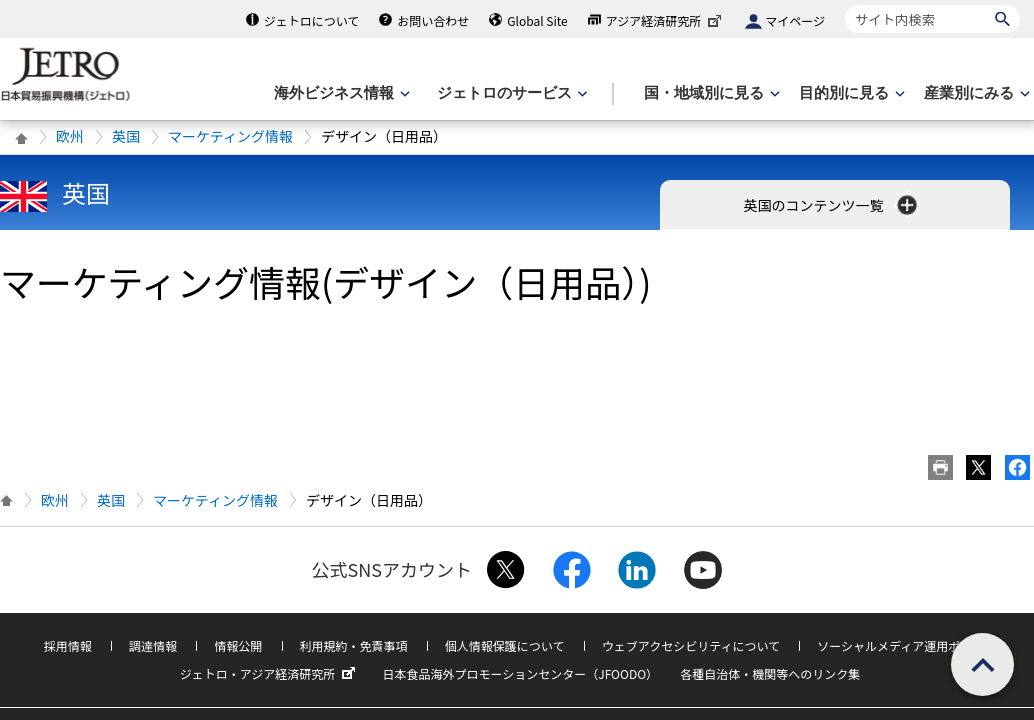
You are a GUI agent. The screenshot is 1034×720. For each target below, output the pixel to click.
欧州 (70, 136)
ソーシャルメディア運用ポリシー (906, 645)
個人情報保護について (505, 645)
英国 (126, 136)
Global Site (537, 20)
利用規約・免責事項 (354, 645)
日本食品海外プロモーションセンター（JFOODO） (520, 673)
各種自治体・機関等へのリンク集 (770, 673)
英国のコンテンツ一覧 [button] (831, 205)
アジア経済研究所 (666, 20)
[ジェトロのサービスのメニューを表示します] (510, 93)
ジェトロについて (312, 20)
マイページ (795, 20)
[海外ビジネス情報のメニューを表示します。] (340, 93)
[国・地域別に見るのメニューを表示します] (710, 93)
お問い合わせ (433, 20)
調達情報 (153, 645)
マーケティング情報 (230, 136)
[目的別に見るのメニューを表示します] (850, 93)
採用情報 (68, 645)
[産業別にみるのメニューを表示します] (975, 93)
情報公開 (238, 645)
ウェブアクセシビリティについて (691, 645)
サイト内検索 (844, 4)
